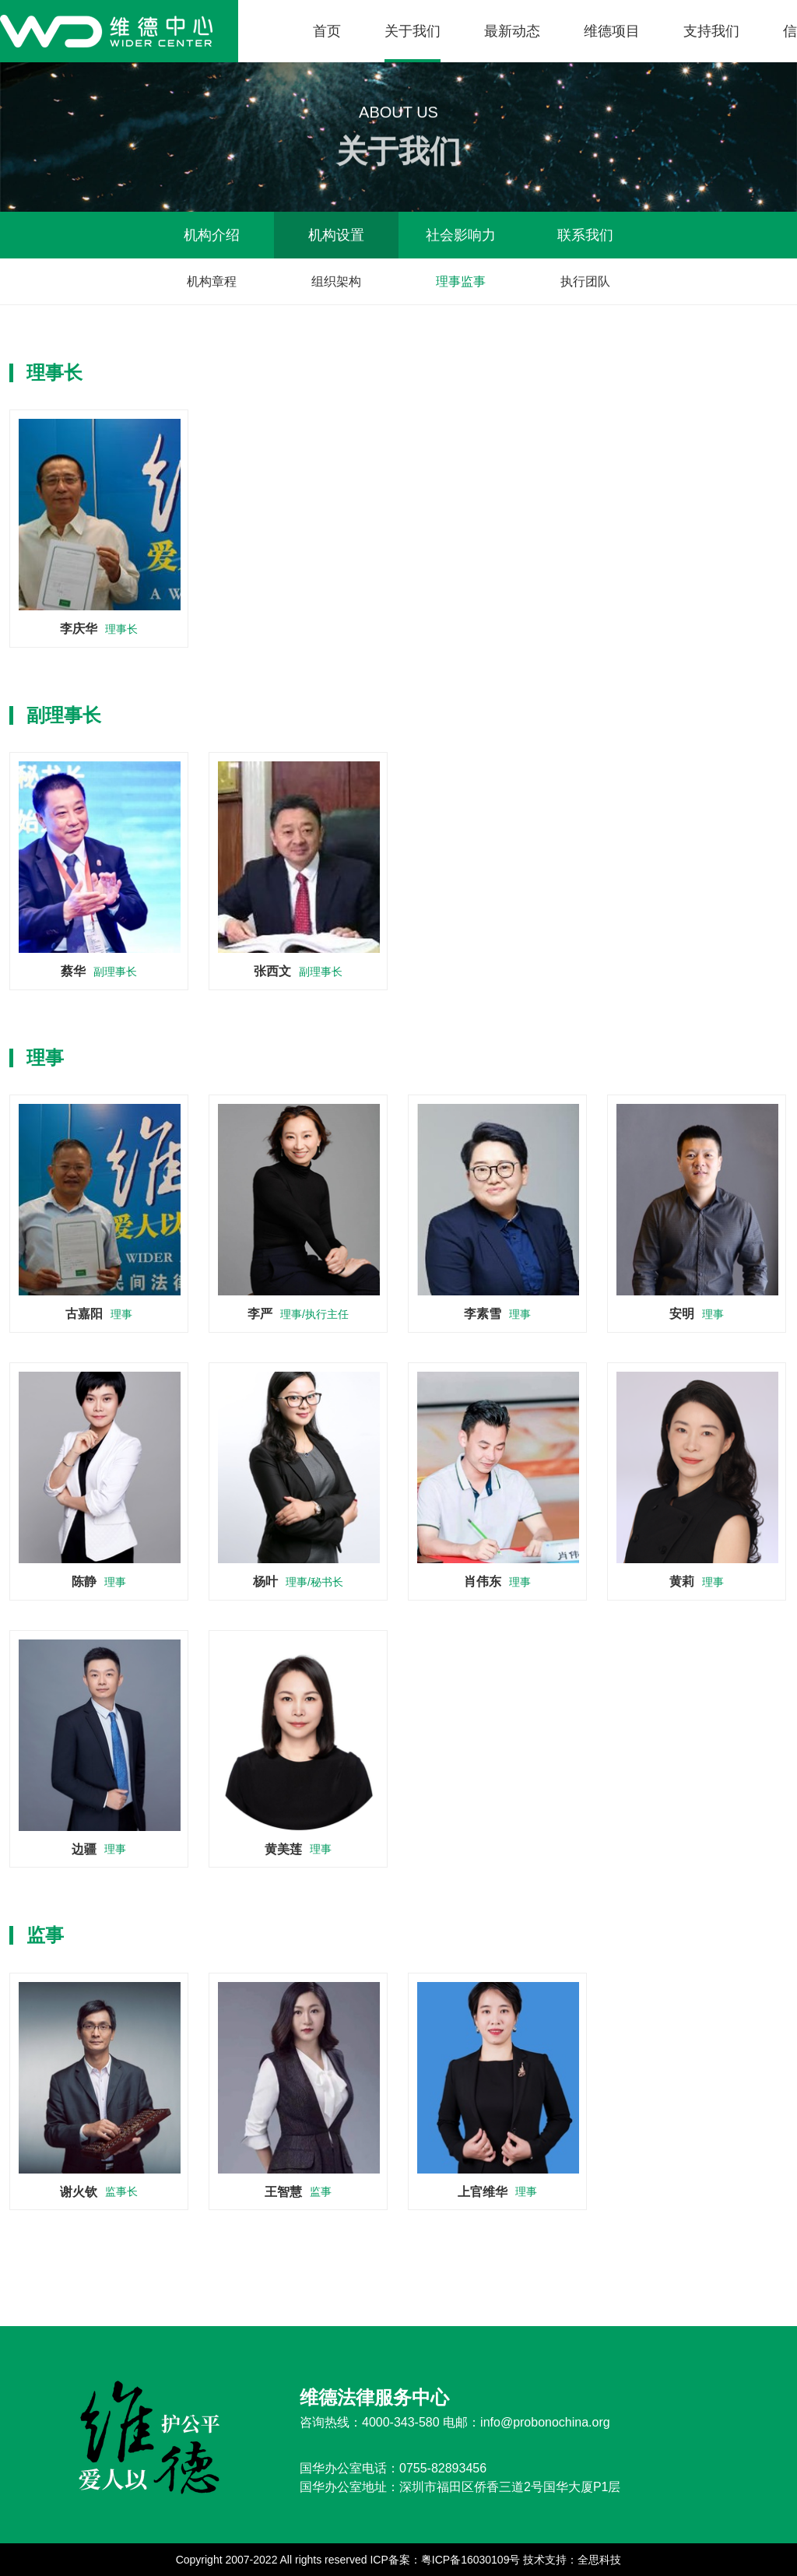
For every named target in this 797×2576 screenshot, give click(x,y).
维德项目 (612, 31)
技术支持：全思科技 (572, 2559)
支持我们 (711, 31)
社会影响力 (461, 235)
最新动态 (512, 31)
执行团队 (585, 281)
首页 (327, 31)
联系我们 (585, 235)
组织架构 (336, 281)
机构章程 (212, 281)
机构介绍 (212, 235)
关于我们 (412, 31)
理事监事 (461, 281)
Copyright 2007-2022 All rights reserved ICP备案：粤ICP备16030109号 (348, 2559)
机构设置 (336, 235)
